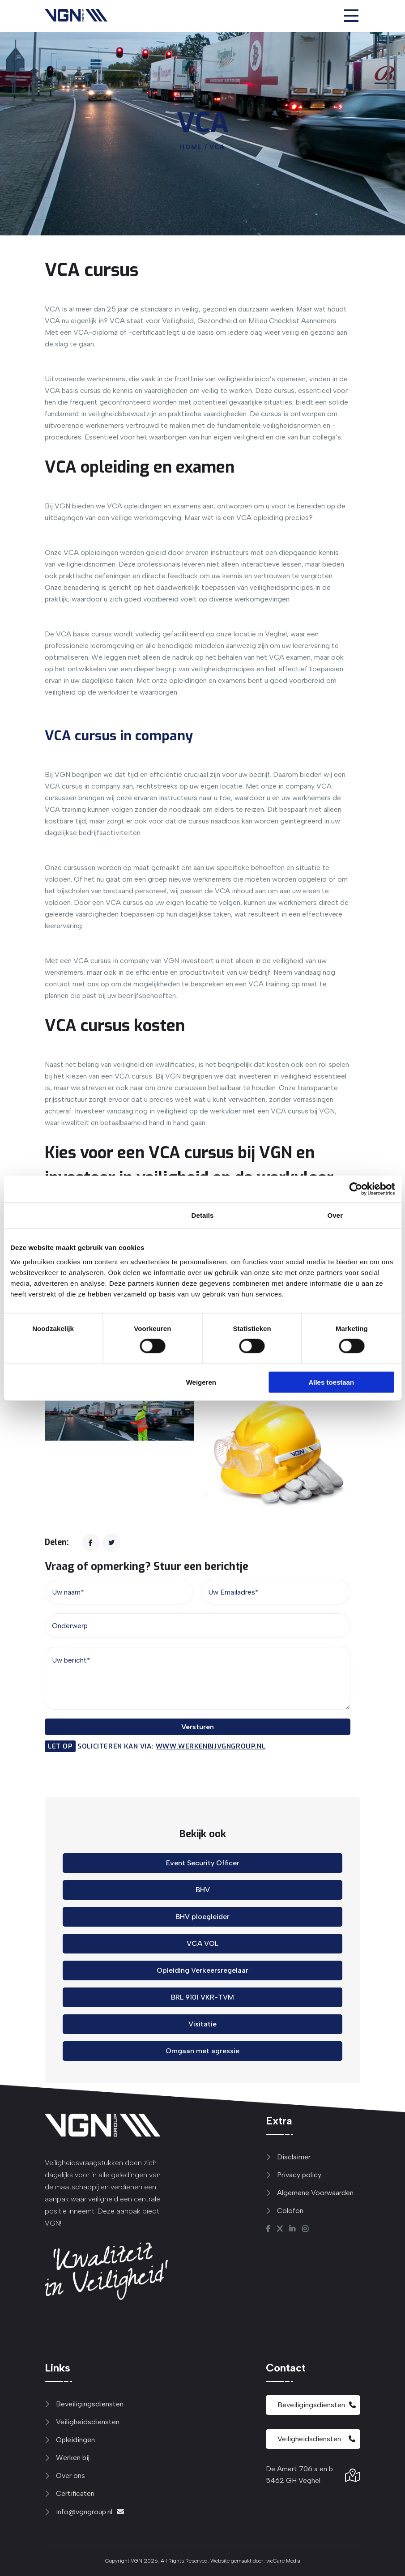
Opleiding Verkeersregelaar (202, 1970)
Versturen (197, 1727)
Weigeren (201, 1382)
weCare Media (283, 2561)
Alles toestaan (331, 1382)
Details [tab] (203, 1215)
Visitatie (202, 2024)
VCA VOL (202, 1943)
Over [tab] (335, 1215)
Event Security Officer (202, 1863)
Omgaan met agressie (202, 2051)
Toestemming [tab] (70, 1215)
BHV (203, 1889)
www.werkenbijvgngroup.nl (210, 1746)
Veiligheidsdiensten (316, 2439)
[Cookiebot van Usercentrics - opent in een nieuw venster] (355, 1189)
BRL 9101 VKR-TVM (202, 1997)
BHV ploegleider (202, 1916)
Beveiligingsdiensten (316, 2405)
